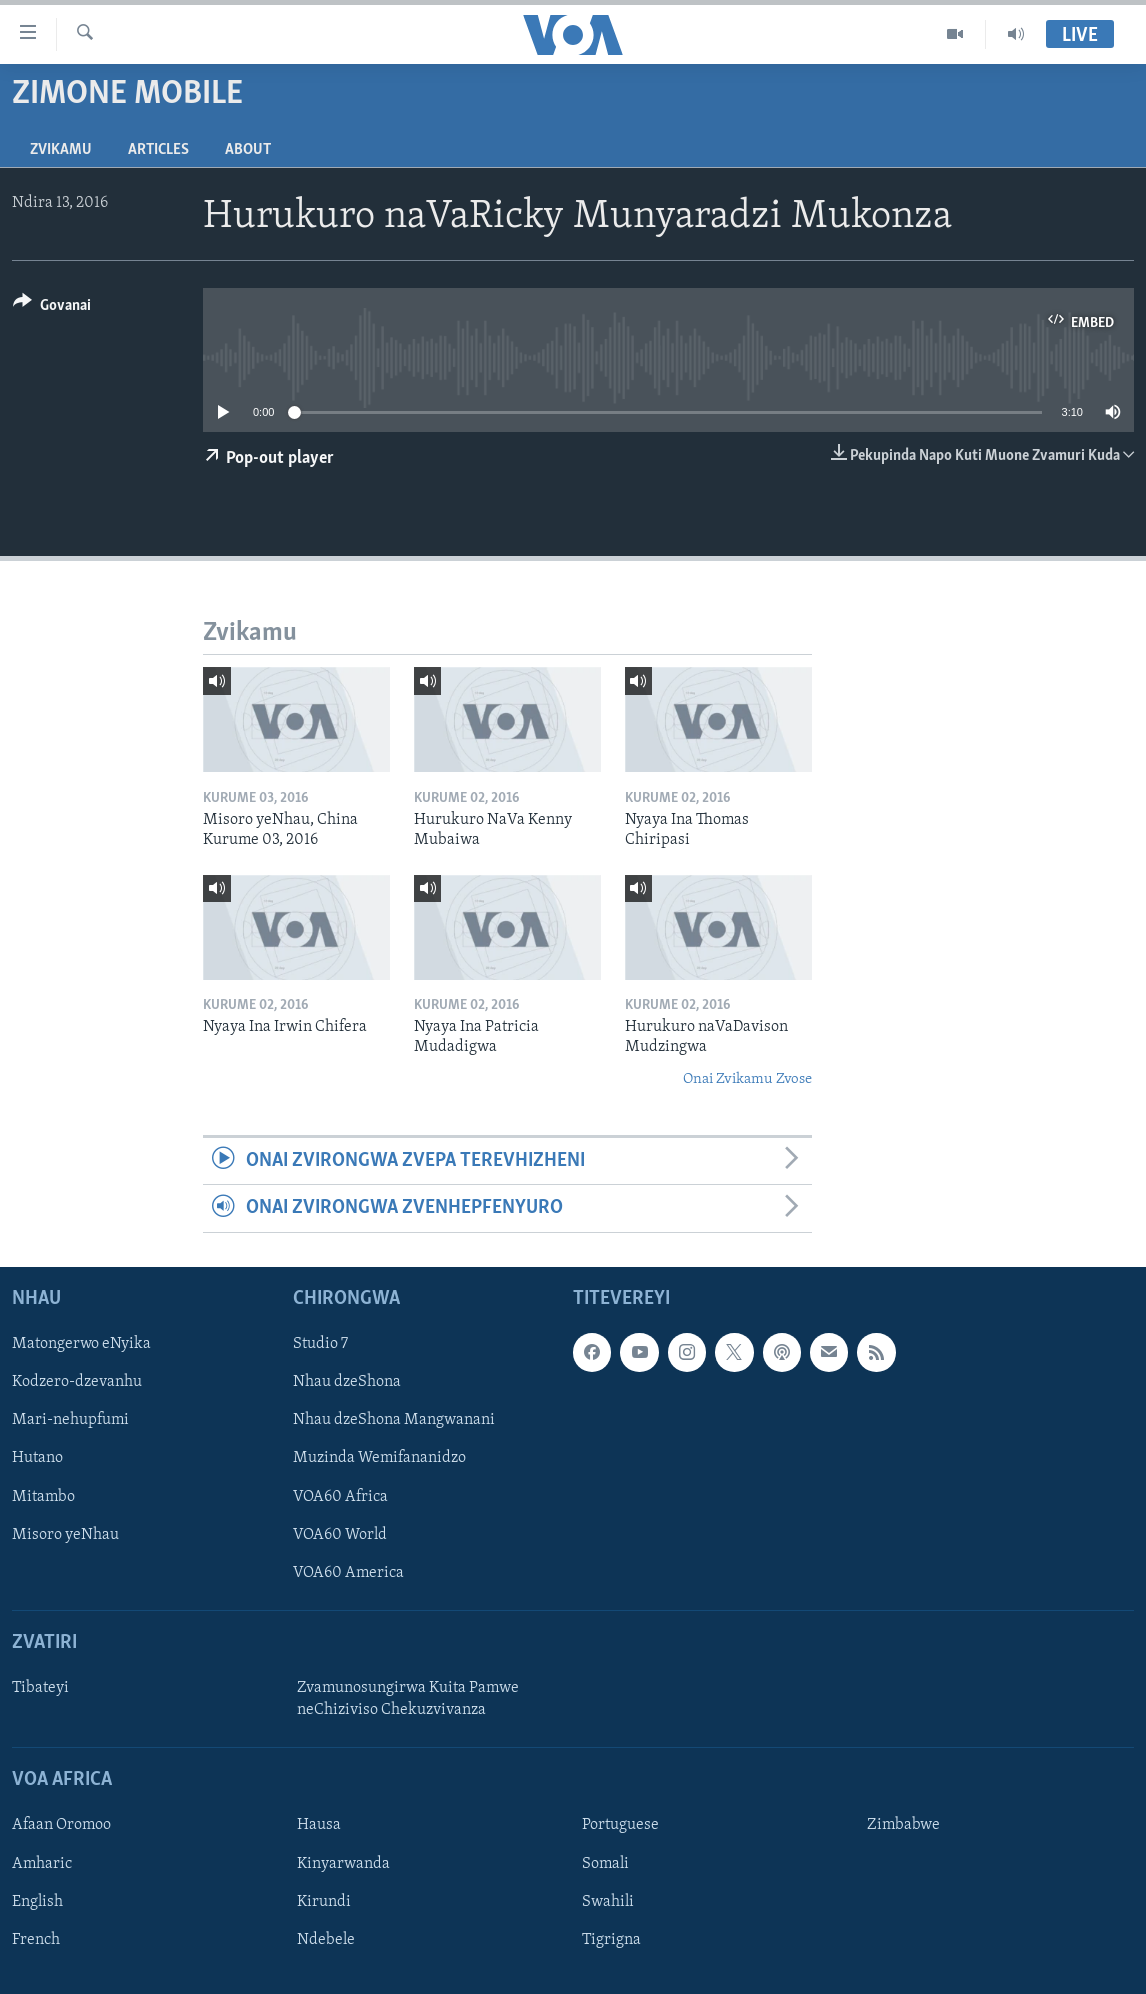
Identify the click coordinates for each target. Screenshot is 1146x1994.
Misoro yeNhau (65, 1534)
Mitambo (43, 1496)
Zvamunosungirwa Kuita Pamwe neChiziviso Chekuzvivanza (408, 1699)
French (36, 1939)
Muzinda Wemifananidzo (379, 1458)
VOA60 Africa (340, 1496)
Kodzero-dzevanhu (77, 1382)
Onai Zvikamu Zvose (747, 1079)
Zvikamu (61, 150)
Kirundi (324, 1901)
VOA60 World (340, 1534)
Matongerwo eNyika (81, 1344)
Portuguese (620, 1825)
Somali (605, 1863)
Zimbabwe (903, 1825)
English (37, 1901)
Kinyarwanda (343, 1863)
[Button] (52, 308)
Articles (158, 150)
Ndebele (326, 1939)
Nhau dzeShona (347, 1382)
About (248, 150)
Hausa (319, 1825)
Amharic (42, 1863)
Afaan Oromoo (61, 1825)
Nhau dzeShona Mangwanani (394, 1420)
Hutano (37, 1458)
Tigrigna (611, 1939)
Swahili (608, 1901)
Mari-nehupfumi (70, 1420)
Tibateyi (40, 1688)
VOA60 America (348, 1572)
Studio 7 (320, 1344)
